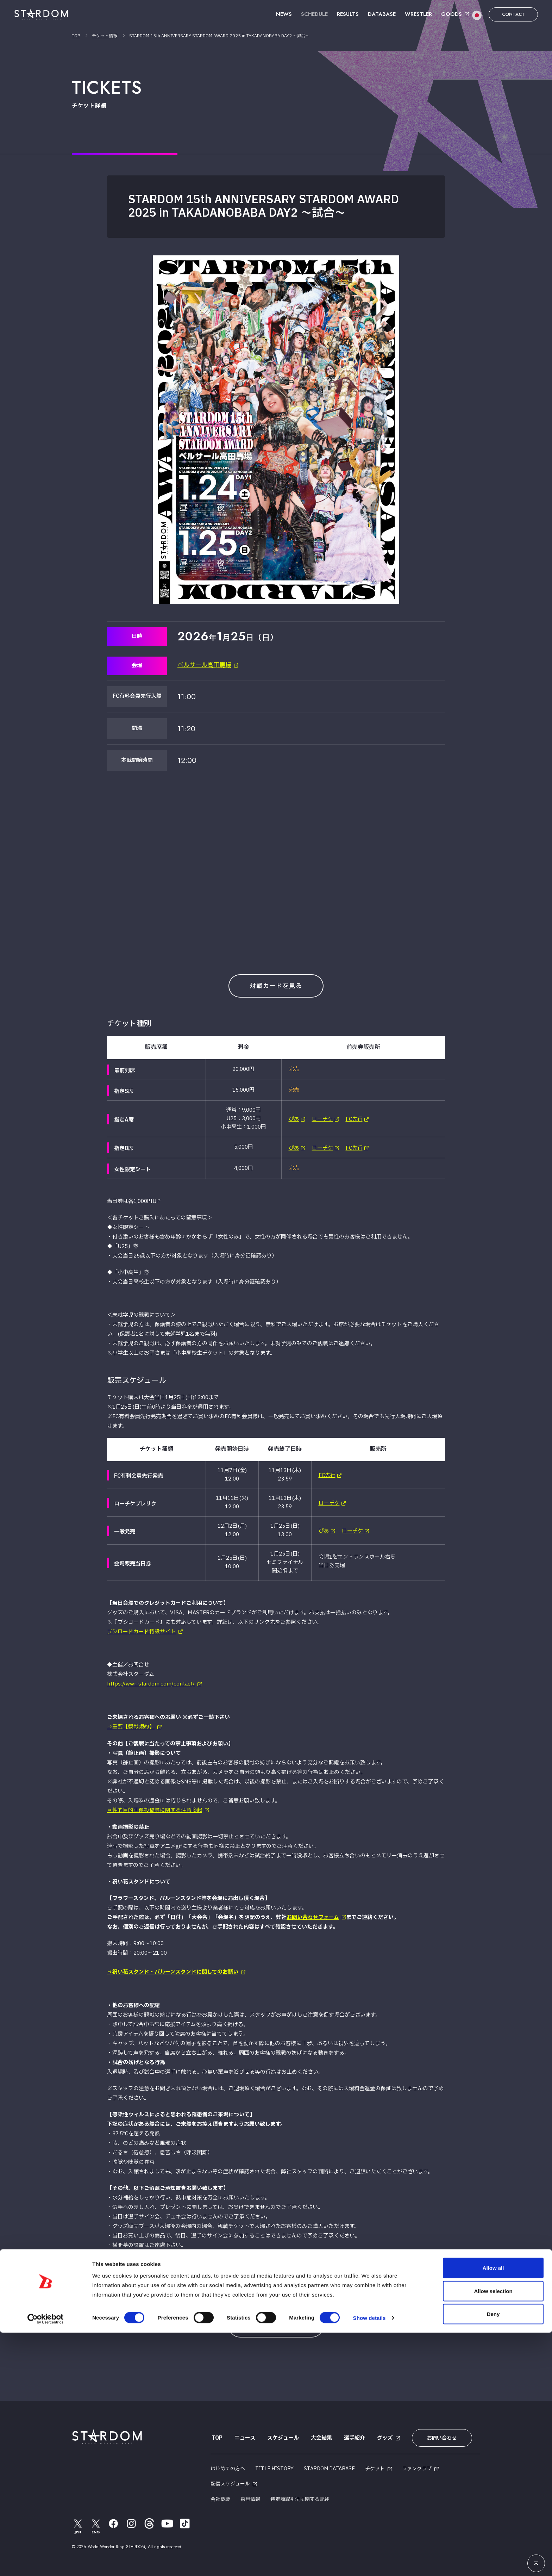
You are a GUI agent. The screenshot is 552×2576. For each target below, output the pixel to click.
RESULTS (348, 14)
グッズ (384, 2437)
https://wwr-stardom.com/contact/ (151, 1684)
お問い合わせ (439, 2436)
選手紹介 (353, 2437)
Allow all (493, 2511)
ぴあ (294, 1119)
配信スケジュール (230, 2480)
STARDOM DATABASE (329, 2465)
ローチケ (322, 1119)
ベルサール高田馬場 (205, 665)
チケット (375, 2465)
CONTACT (513, 14)
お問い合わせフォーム (313, 1916)
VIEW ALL (276, 2325)
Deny (493, 2557)
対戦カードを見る (276, 986)
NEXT (288, 2292)
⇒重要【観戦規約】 (131, 1726)
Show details (369, 2561)
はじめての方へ (228, 2465)
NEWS (284, 14)
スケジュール (282, 2437)
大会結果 (320, 2437)
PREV (264, 2292)
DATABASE (382, 14)
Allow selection (493, 2534)
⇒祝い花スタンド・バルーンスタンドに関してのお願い (172, 1971)
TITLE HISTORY (274, 2465)
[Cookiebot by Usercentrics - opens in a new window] (45, 2562)
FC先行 (354, 1119)
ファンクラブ (417, 2465)
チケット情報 (104, 36)
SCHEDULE (314, 14)
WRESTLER (418, 14)
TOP (76, 36)
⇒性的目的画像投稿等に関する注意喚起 (154, 1810)
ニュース (243, 2437)
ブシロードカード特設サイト (141, 1632)
